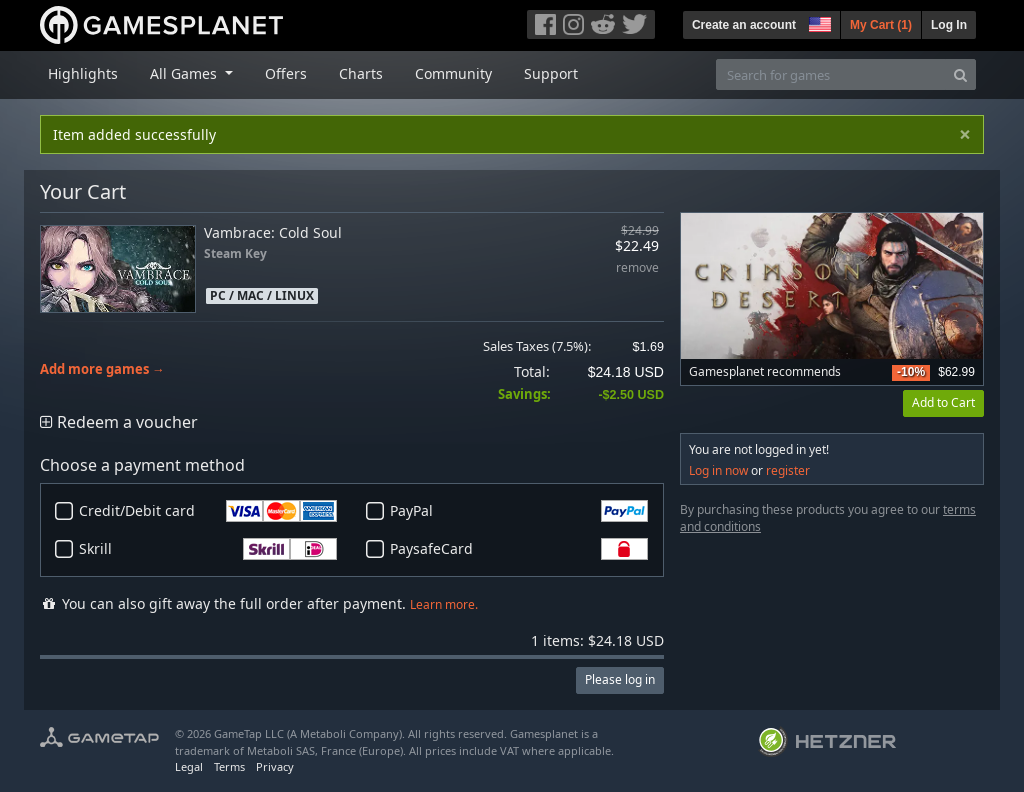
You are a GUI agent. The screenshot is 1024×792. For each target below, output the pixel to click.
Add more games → (102, 369)
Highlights (83, 73)
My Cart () (881, 25)
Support (551, 73)
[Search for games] (831, 74)
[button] (818, 22)
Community (453, 73)
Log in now (718, 470)
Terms (229, 766)
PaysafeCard (519, 549)
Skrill (208, 549)
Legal (189, 766)
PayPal (519, 511)
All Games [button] (185, 73)
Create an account (744, 25)
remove (637, 268)
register (788, 470)
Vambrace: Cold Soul (273, 232)
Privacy (275, 766)
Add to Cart (943, 402)
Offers (286, 73)
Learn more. (444, 604)
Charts (361, 73)
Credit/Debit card (208, 511)
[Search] (960, 74)
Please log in (620, 679)
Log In (949, 25)
